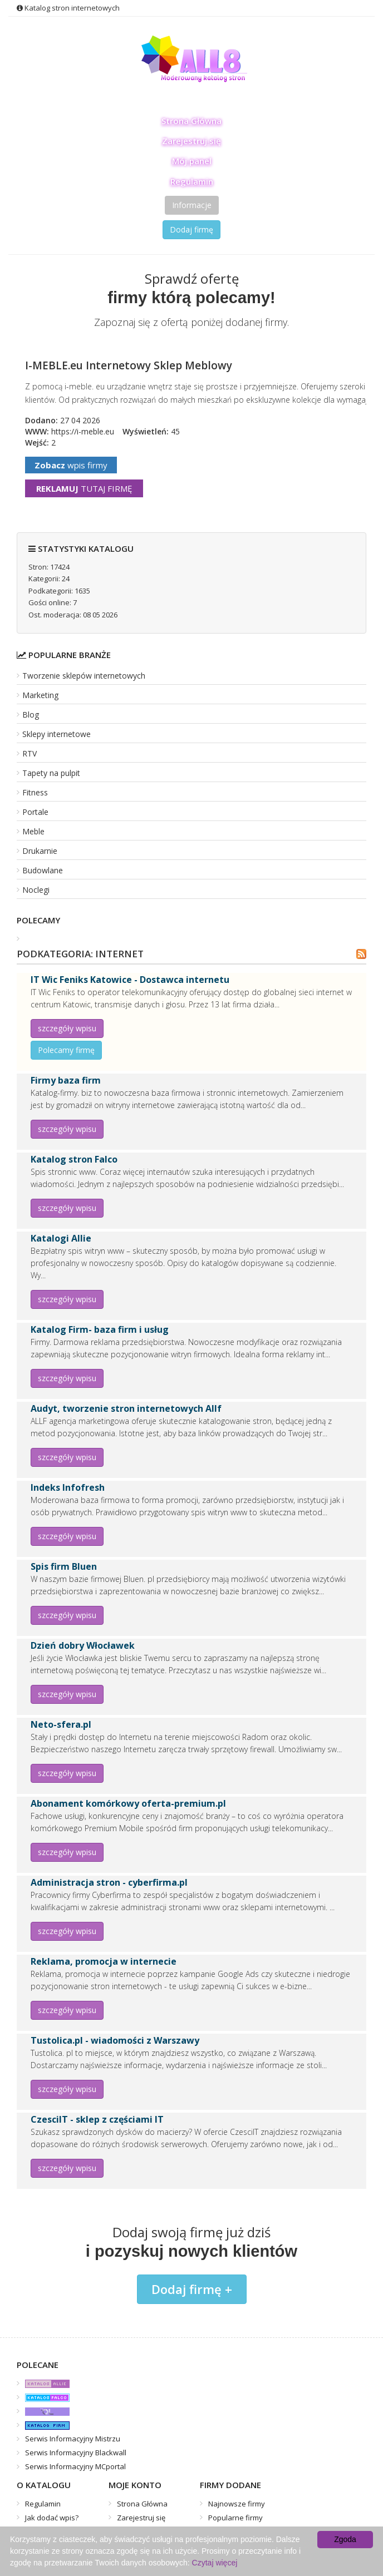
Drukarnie (39, 851)
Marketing (40, 695)
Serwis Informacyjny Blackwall (75, 2453)
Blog (30, 714)
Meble (33, 831)
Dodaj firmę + (191, 2289)
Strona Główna (191, 120)
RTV (29, 753)
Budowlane (42, 870)
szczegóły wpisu (67, 1028)
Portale (35, 812)
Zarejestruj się (191, 140)
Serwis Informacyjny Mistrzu (72, 2439)
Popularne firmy (235, 2518)
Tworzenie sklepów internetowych (83, 675)
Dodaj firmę (191, 229)
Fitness (35, 792)
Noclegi (36, 889)
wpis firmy (71, 465)
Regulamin (191, 181)
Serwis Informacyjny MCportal (75, 2466)
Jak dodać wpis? (51, 2518)
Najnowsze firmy (236, 2504)
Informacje (192, 205)
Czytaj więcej (215, 2562)
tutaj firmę (84, 488)
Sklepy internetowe (56, 734)
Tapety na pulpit (51, 773)
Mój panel (192, 160)
